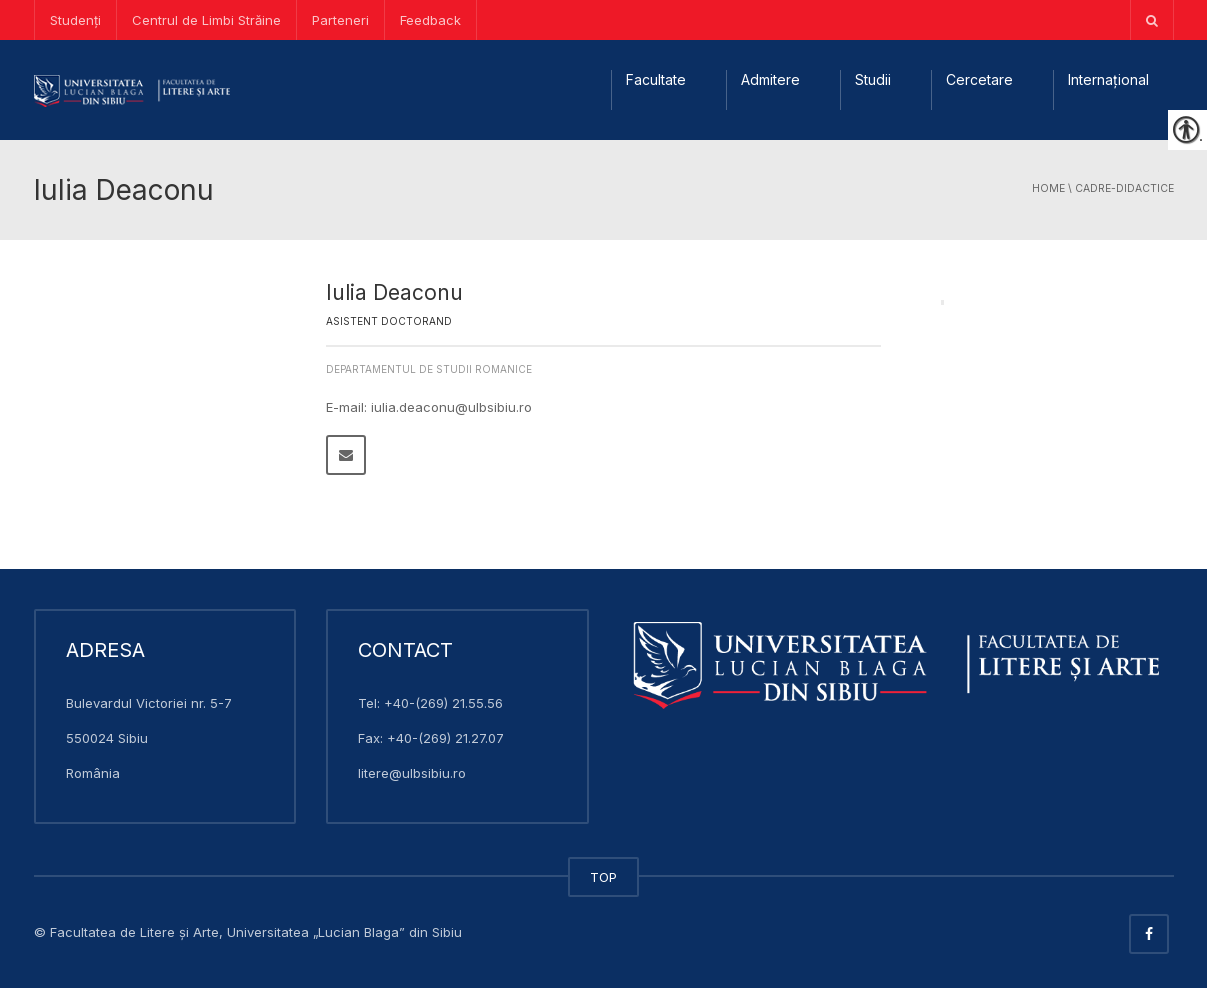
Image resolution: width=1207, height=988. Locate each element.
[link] (1152, 20)
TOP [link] (603, 877)
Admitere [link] (770, 79)
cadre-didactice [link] (1124, 188)
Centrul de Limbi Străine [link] (206, 20)
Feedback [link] (430, 20)
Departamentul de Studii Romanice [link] (429, 369)
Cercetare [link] (979, 79)
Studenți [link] (75, 20)
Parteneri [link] (340, 20)
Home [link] (1048, 188)
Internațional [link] (1108, 79)
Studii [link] (873, 79)
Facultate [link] (656, 79)
